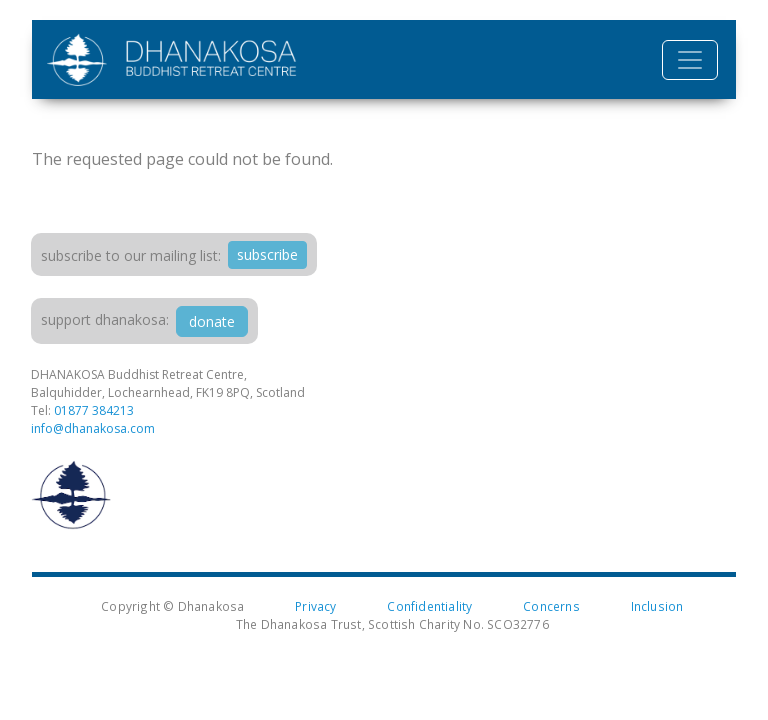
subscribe (267, 254)
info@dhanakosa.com (93, 428)
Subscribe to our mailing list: (131, 255)
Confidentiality (429, 606)
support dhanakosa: (105, 319)
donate (212, 321)
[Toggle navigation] (690, 60)
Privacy (315, 606)
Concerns (551, 606)
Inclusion (657, 606)
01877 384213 (94, 410)
